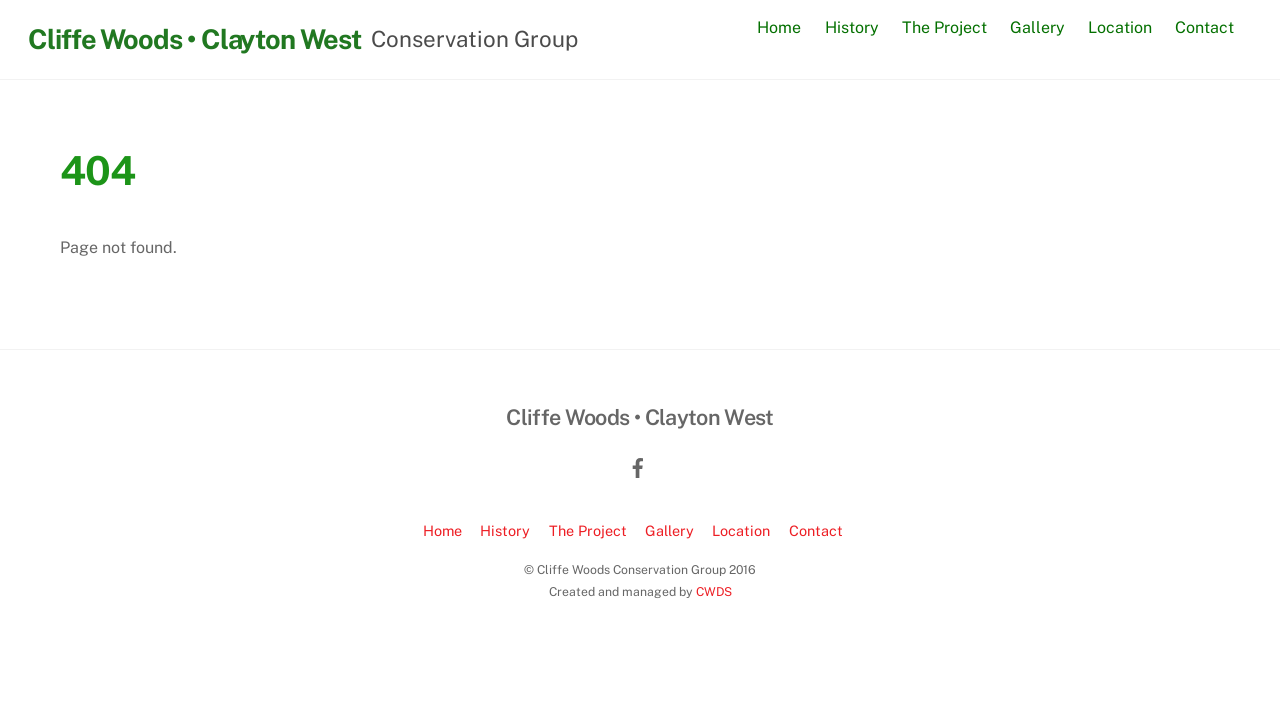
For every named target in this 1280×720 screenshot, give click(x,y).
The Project (944, 27)
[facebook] (638, 465)
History (852, 27)
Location (1120, 27)
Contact (1204, 27)
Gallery (1037, 27)
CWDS (714, 591)
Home (779, 27)
